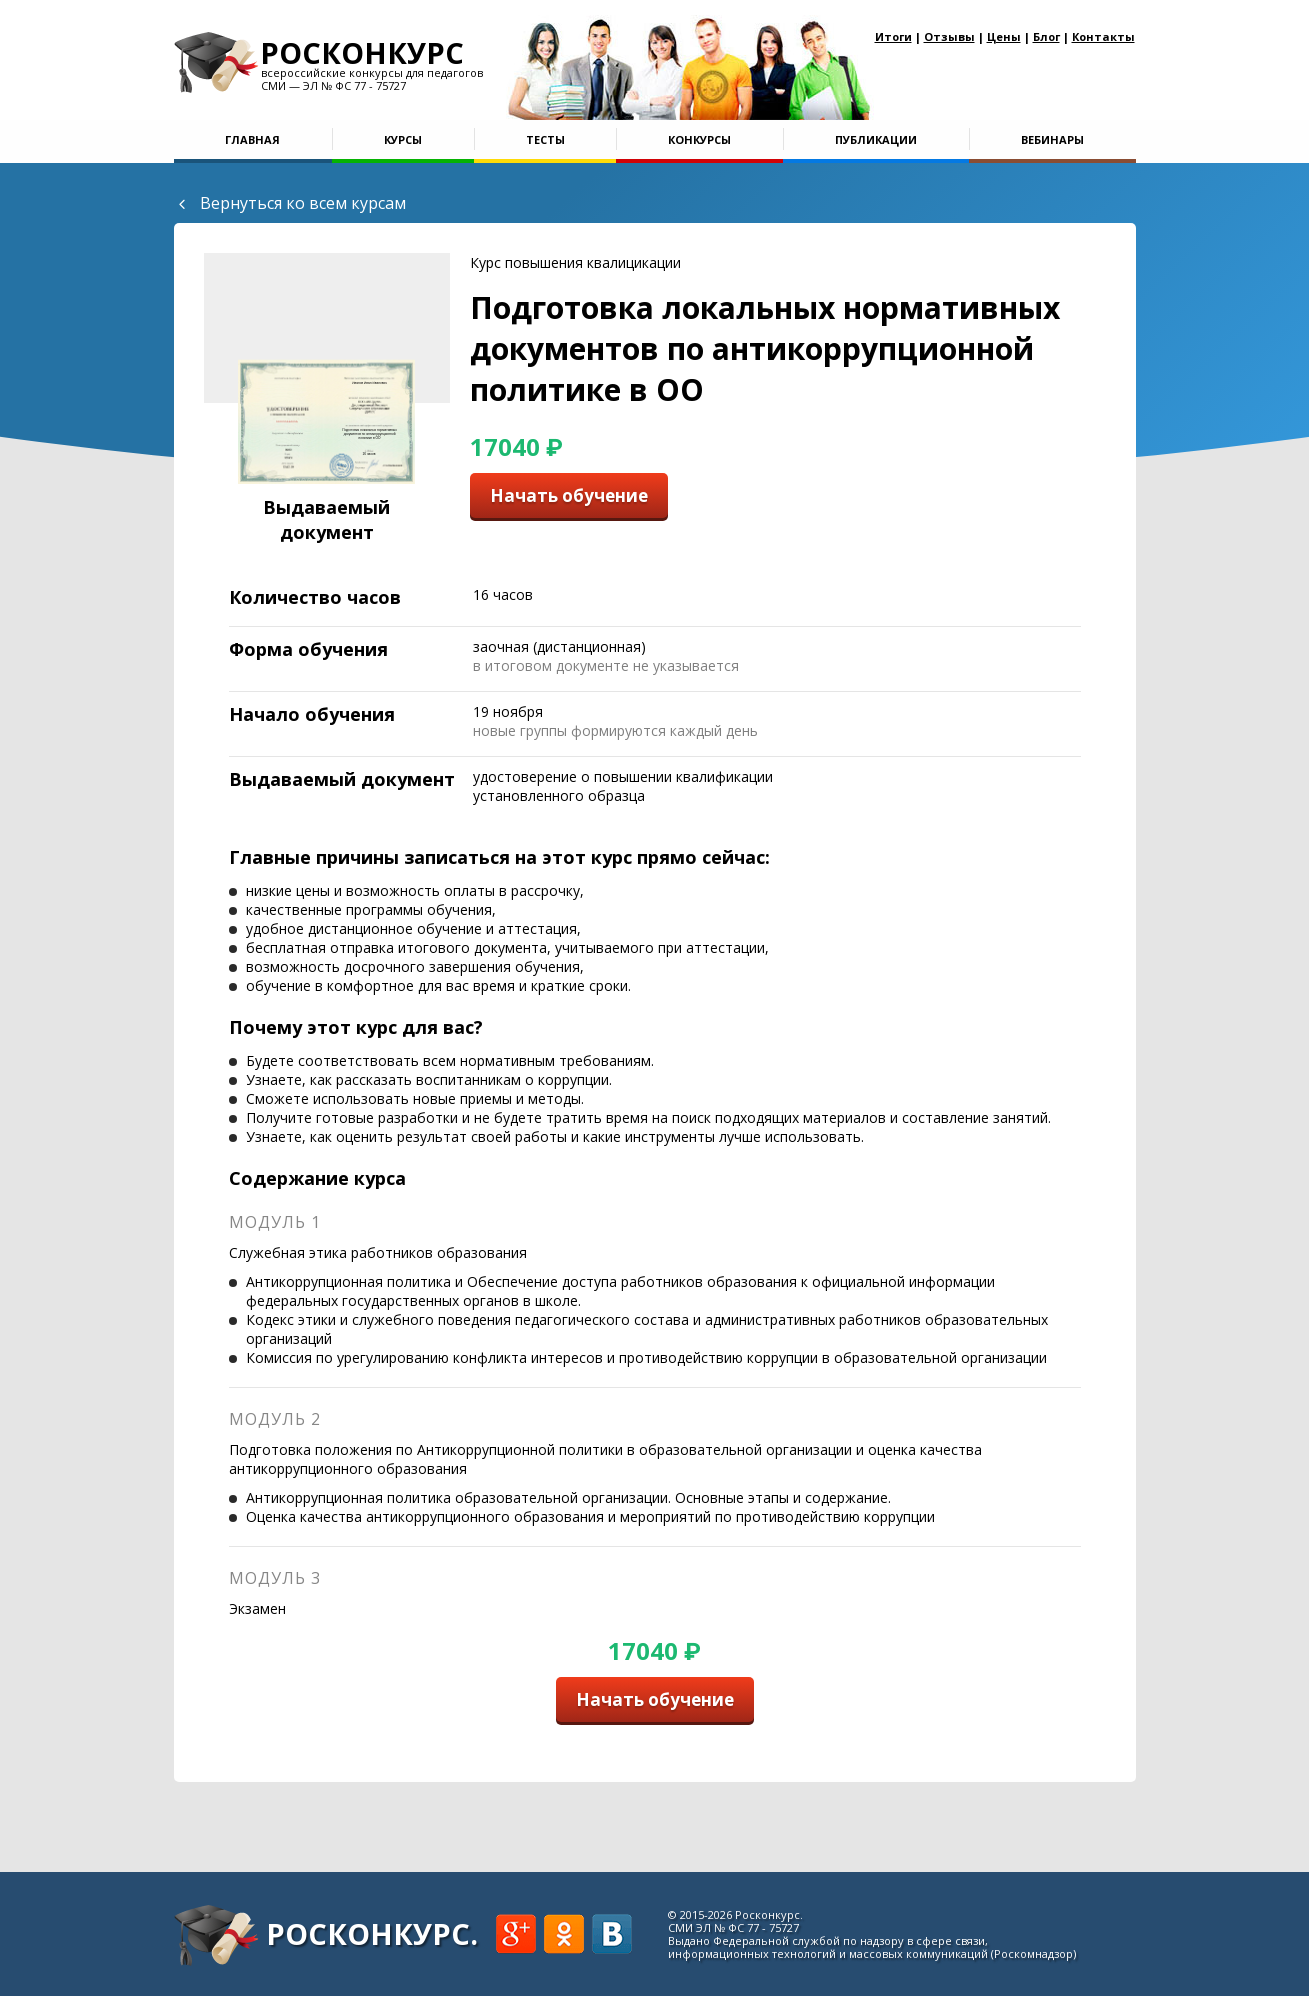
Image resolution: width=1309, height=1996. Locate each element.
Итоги (893, 36)
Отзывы (949, 36)
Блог (1046, 36)
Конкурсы (699, 139)
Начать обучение (569, 495)
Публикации (876, 139)
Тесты (545, 139)
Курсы (403, 139)
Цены (1004, 36)
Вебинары (1052, 139)
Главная (252, 139)
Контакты (1103, 36)
